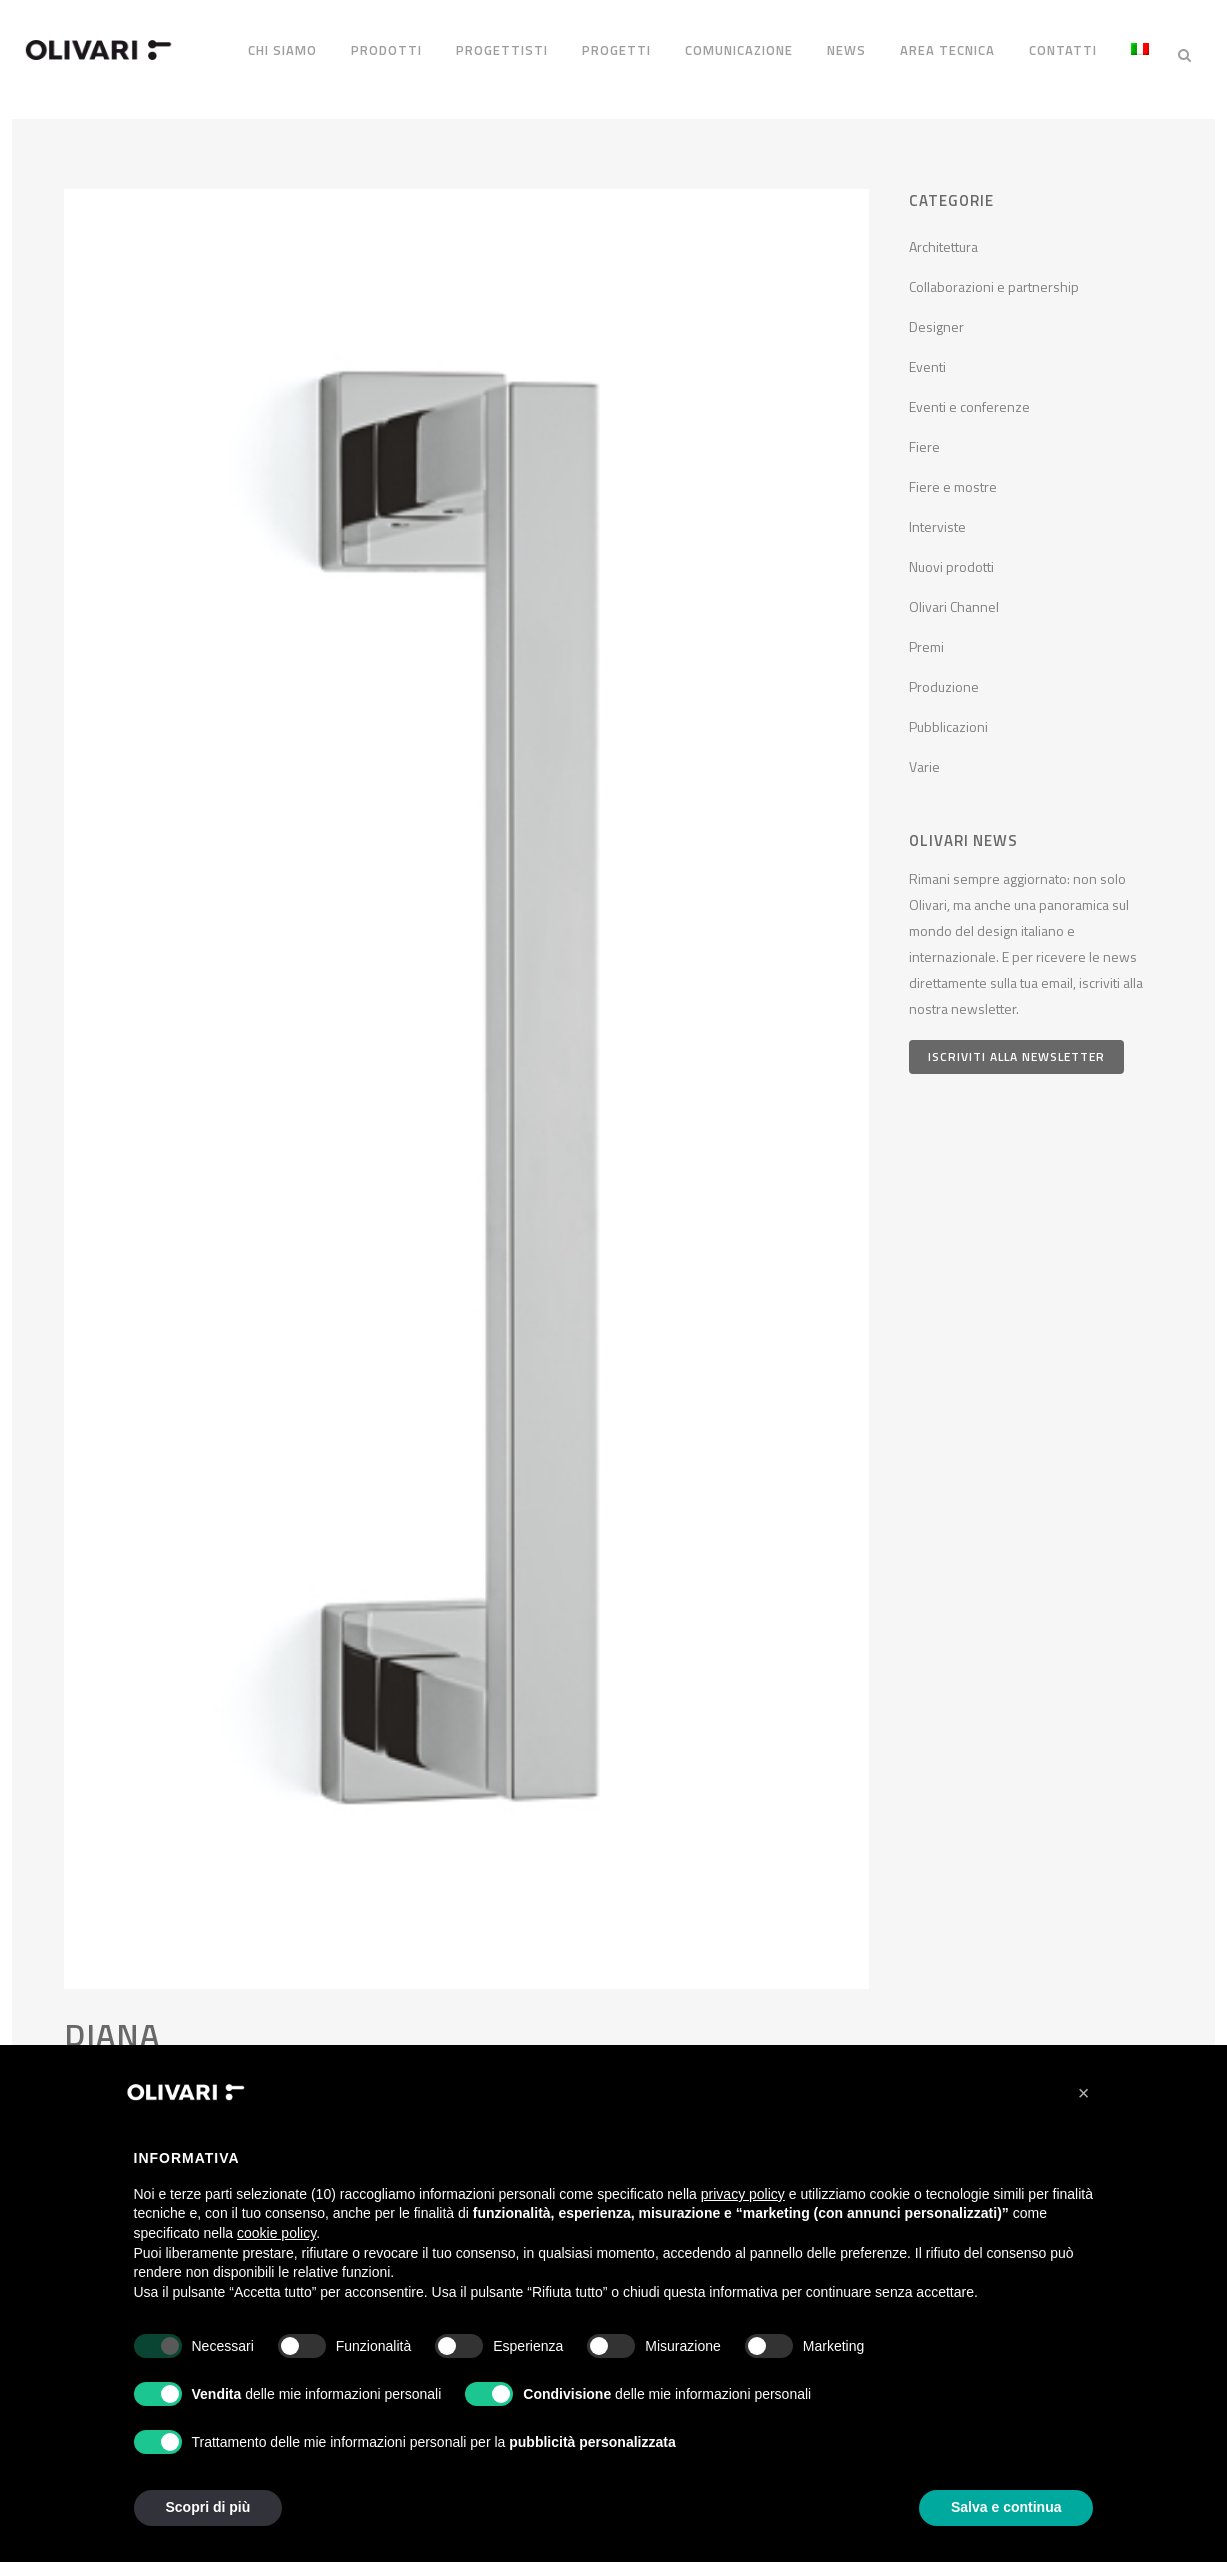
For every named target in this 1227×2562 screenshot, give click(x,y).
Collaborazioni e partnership (994, 279)
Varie (924, 759)
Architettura (943, 239)
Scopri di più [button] (208, 2507)
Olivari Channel (954, 599)
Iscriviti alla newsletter (1016, 1049)
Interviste (937, 519)
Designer (936, 319)
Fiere (924, 439)
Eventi (927, 359)
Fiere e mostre (953, 479)
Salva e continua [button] (1006, 2507)
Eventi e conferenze (969, 399)
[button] (1084, 2093)
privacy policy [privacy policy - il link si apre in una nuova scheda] (743, 2194)
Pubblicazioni (948, 719)
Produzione (944, 679)
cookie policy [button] (276, 2233)
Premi (926, 639)
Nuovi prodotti (951, 559)
